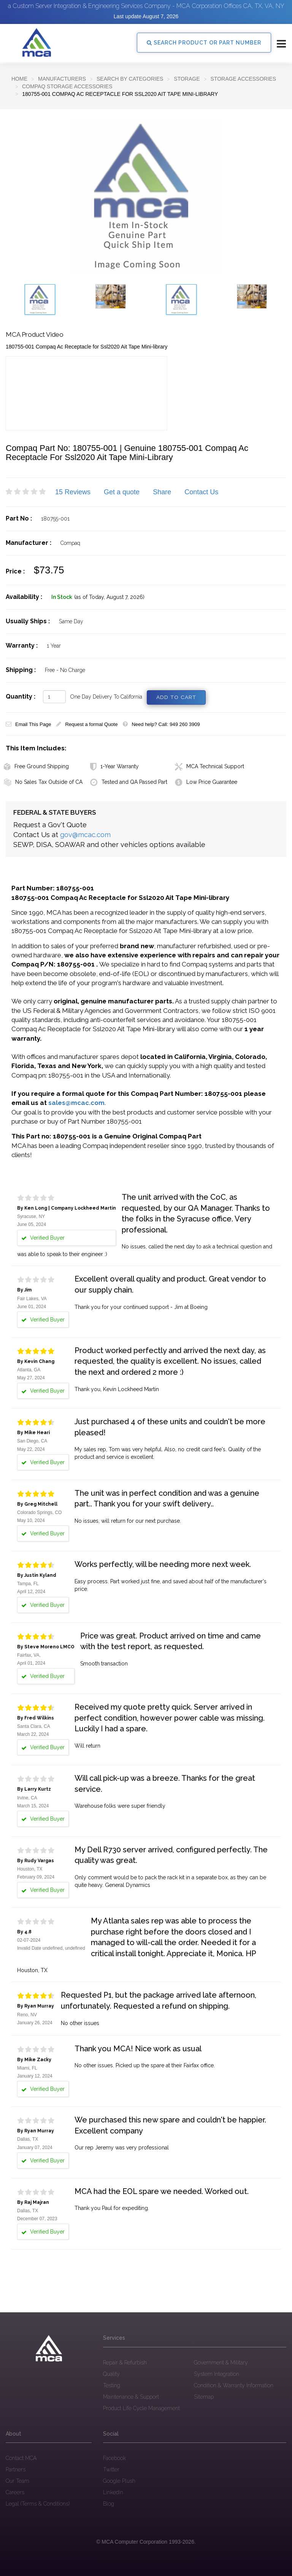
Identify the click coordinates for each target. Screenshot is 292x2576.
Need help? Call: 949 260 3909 (161, 724)
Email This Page (28, 724)
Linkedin (113, 2492)
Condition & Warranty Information (233, 2385)
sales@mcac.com (76, 1103)
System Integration (216, 2374)
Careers (15, 2492)
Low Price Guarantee (206, 782)
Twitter (111, 2469)
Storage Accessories (243, 79)
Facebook (114, 2458)
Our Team (17, 2481)
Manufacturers (62, 79)
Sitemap (204, 2396)
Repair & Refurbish (125, 2362)
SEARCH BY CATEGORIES (130, 79)
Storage (187, 79)
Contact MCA (21, 2458)
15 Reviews (72, 492)
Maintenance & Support (131, 2396)
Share (162, 492)
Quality (111, 2374)
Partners (15, 2469)
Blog (108, 2504)
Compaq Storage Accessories (67, 86)
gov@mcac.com (85, 835)
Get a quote (122, 492)
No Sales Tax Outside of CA (43, 782)
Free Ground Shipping (36, 766)
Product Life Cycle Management (141, 2408)
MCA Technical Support (209, 766)
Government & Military (221, 2362)
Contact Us (201, 492)
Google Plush (119, 2481)
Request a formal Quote (86, 724)
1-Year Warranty (114, 766)
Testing (111, 2385)
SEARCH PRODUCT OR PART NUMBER (204, 43)
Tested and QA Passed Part (128, 782)
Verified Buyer (43, 1319)
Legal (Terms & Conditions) (38, 2504)
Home (19, 79)
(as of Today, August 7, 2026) (109, 597)
